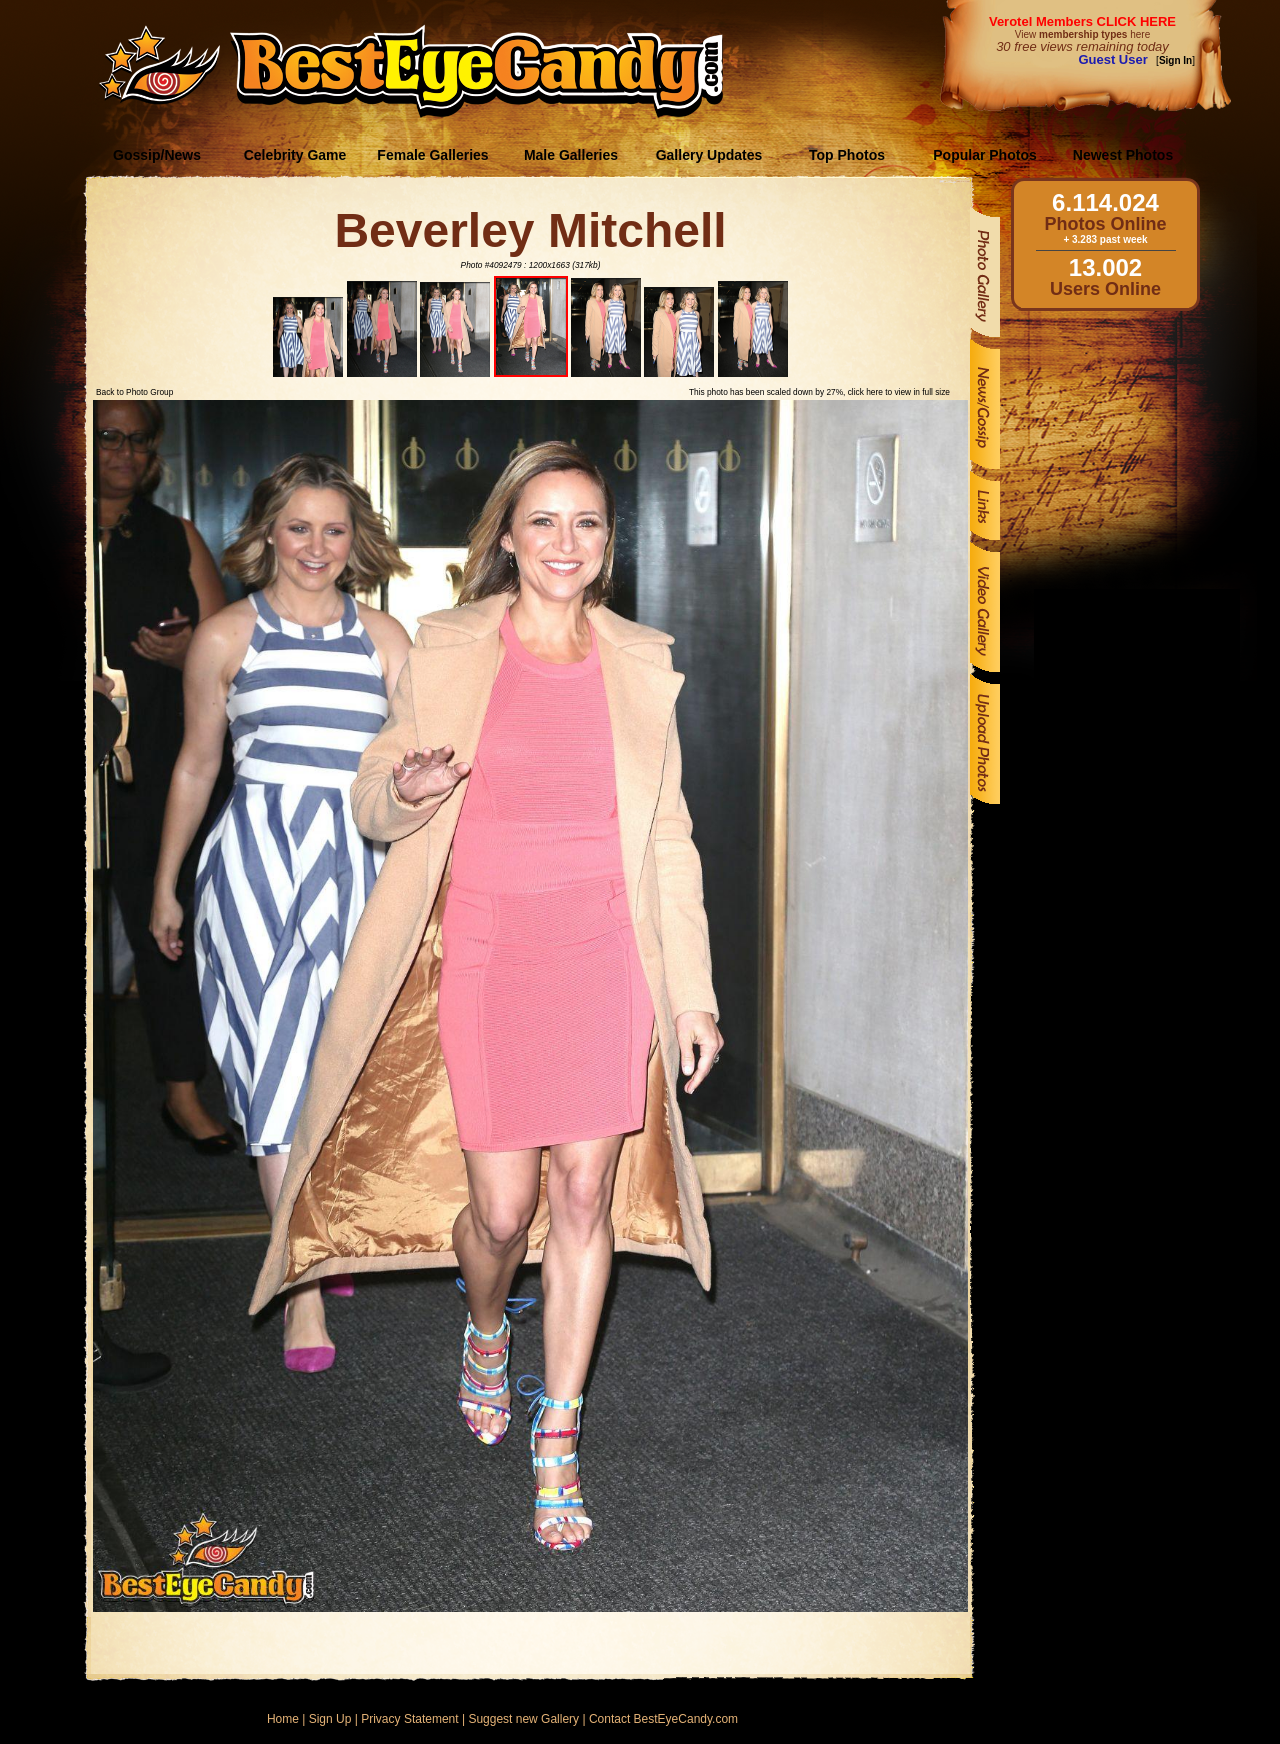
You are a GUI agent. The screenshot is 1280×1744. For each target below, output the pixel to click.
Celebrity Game (295, 155)
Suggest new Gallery (523, 1719)
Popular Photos (984, 155)
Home (283, 1719)
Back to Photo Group (134, 392)
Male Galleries (571, 155)
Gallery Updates (709, 155)
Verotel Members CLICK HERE (1082, 21)
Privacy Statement (409, 1719)
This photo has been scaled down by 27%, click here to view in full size (819, 392)
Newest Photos (1123, 155)
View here (1082, 34)
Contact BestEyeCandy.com (663, 1719)
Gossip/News (157, 155)
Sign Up (330, 1719)
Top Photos (847, 155)
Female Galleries (432, 155)
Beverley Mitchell (530, 230)
